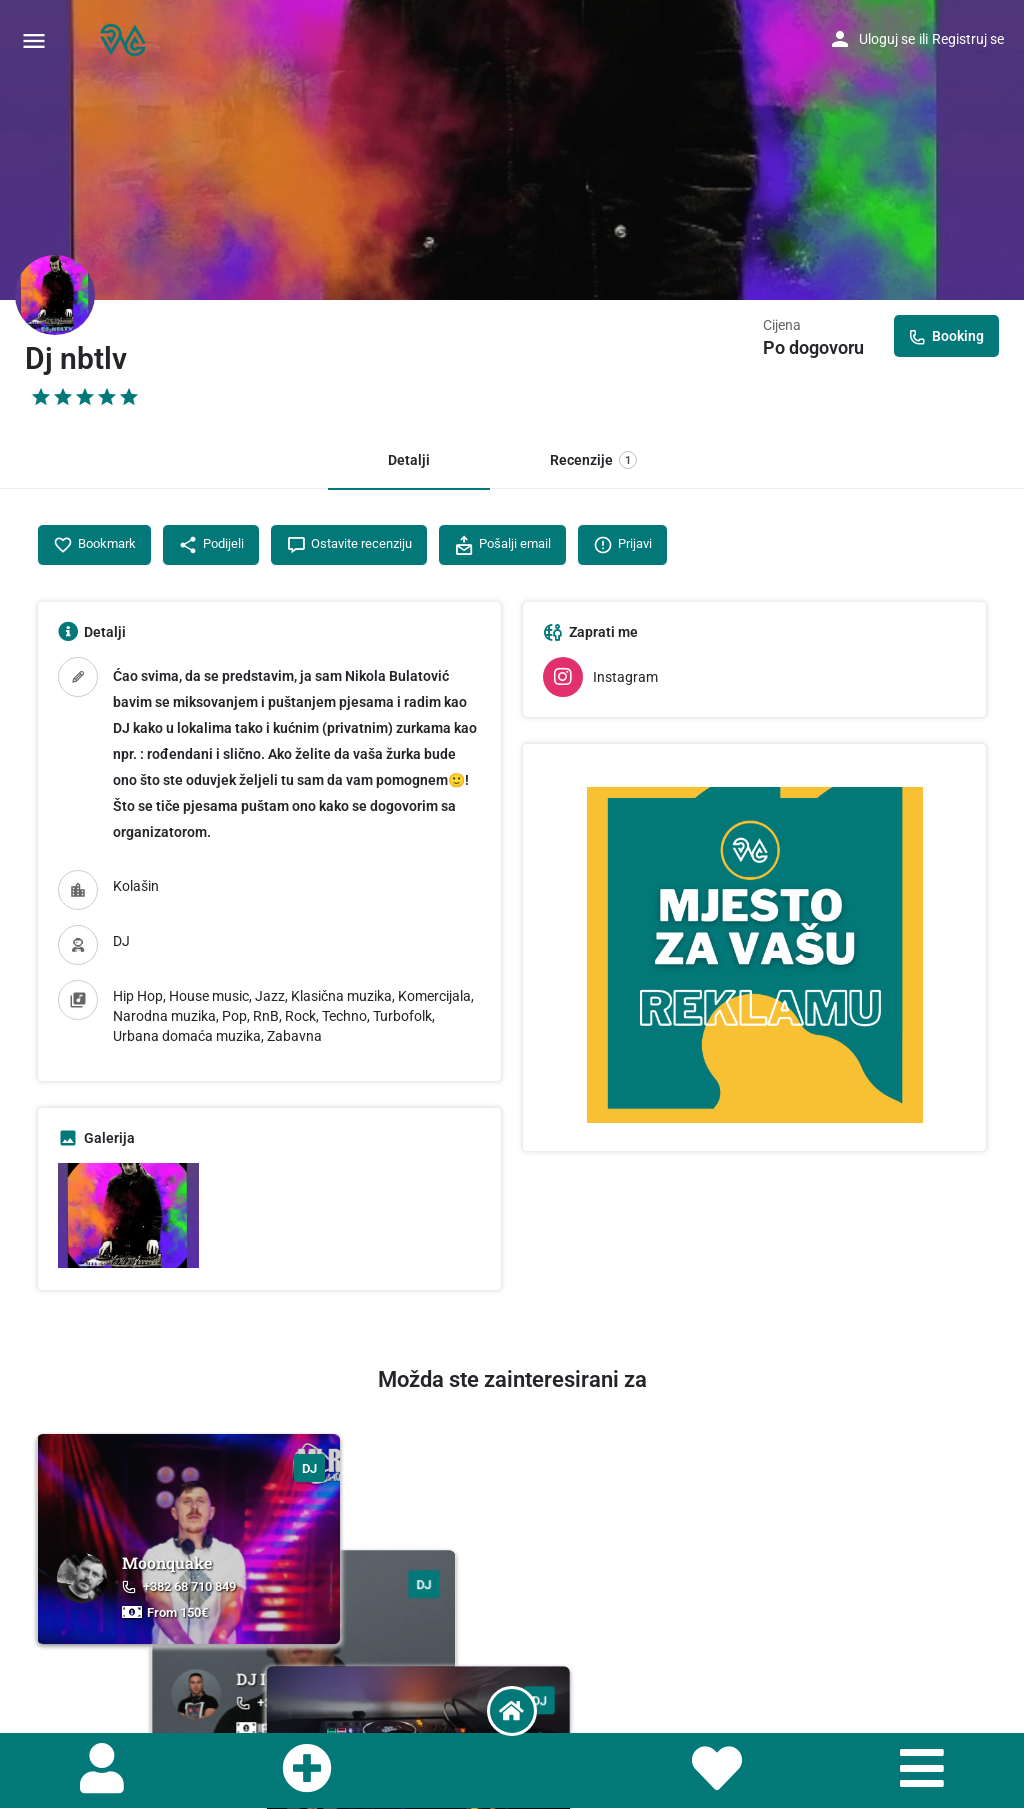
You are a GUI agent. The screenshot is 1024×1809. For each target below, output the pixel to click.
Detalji (409, 460)
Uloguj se (887, 39)
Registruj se (968, 39)
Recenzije (593, 460)
